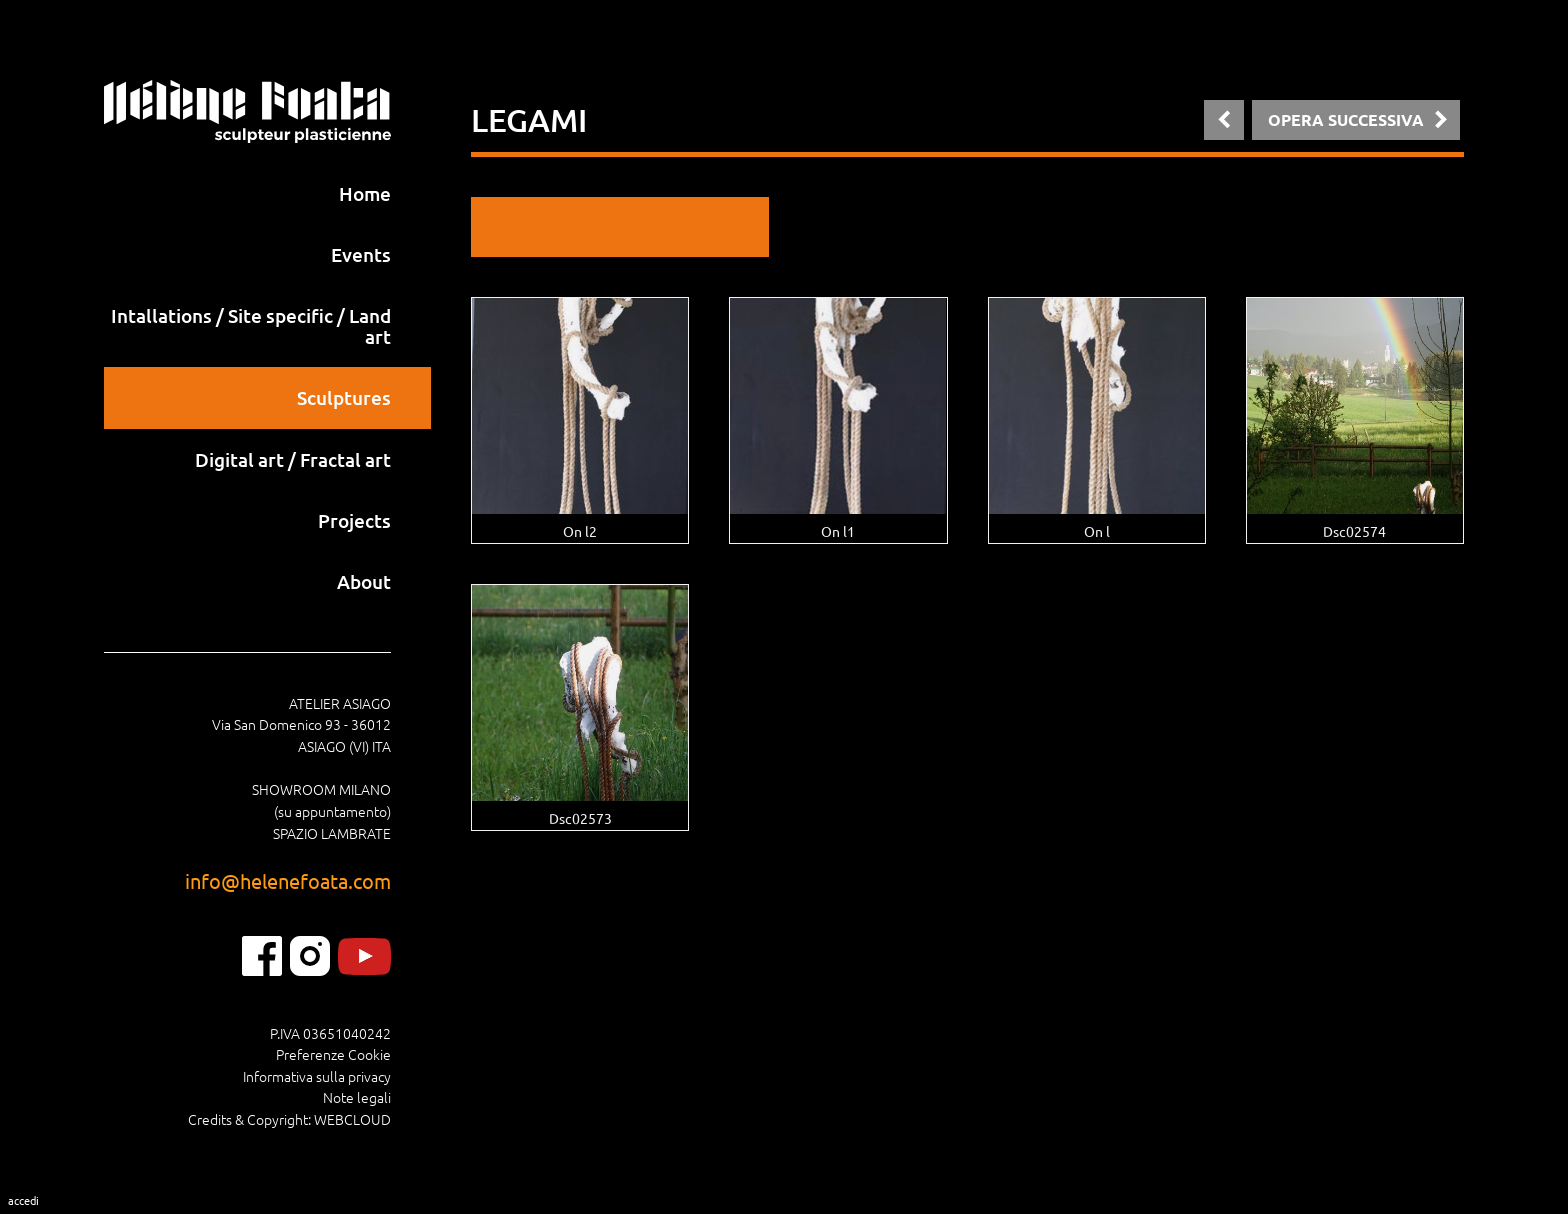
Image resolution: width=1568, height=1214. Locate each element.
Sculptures (344, 397)
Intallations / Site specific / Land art (251, 326)
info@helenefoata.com (288, 880)
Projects (354, 520)
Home (365, 193)
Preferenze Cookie (333, 1054)
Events (361, 254)
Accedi (23, 1200)
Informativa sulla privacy (317, 1076)
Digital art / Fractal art (293, 459)
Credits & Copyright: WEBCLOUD (289, 1119)
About (364, 581)
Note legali (357, 1097)
